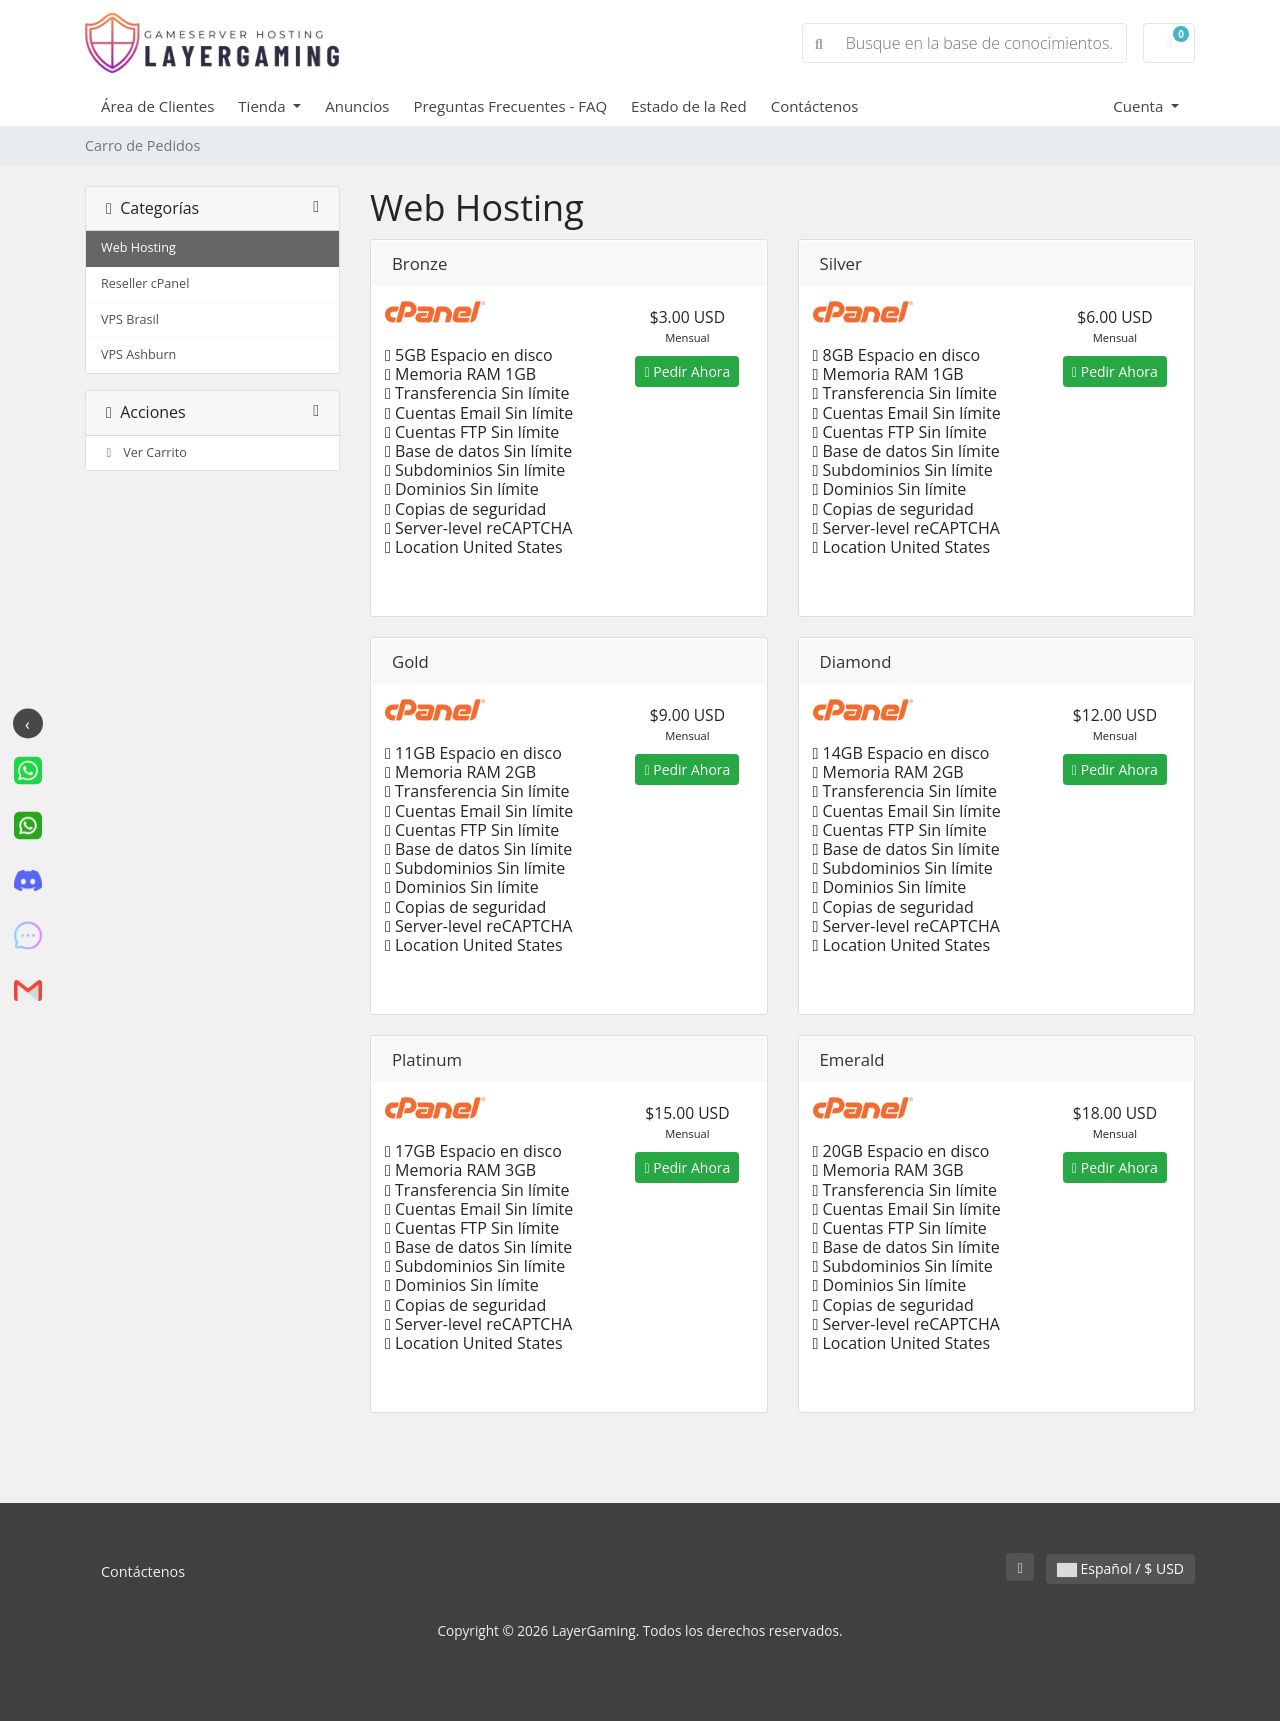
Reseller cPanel (145, 283)
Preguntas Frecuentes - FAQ (510, 106)
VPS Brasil (130, 319)
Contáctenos (815, 106)
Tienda (263, 106)
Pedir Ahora (687, 371)
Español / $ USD (1120, 1568)
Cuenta (1140, 106)
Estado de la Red (689, 106)
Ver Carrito (144, 452)
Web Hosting (138, 247)
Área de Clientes (157, 106)
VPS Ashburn (138, 354)
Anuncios (357, 106)
